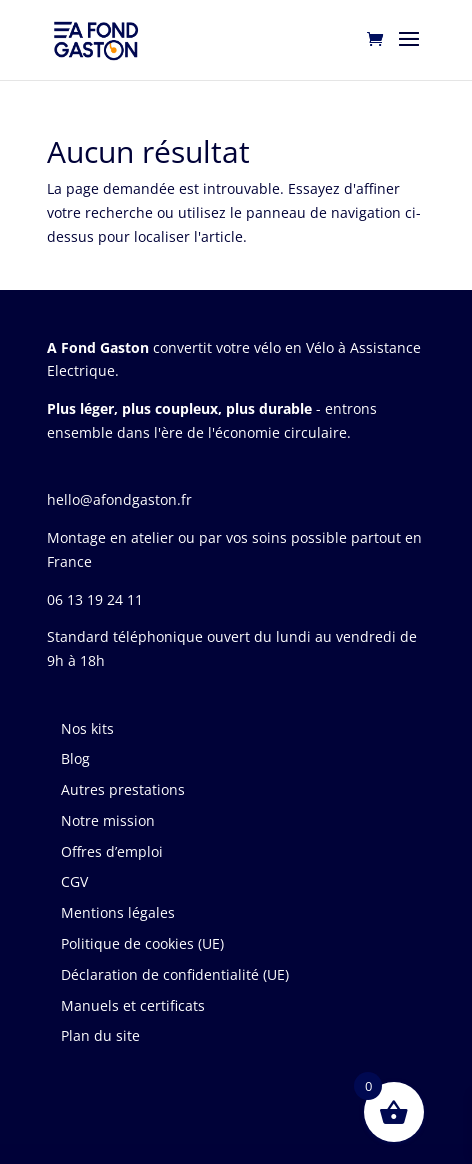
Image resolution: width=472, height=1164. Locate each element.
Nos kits (87, 728)
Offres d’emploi (112, 851)
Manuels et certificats (133, 1005)
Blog (75, 758)
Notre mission (108, 820)
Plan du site (100, 1035)
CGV (74, 881)
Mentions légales (118, 912)
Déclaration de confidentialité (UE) (175, 974)
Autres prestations (123, 789)
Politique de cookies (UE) (142, 943)
